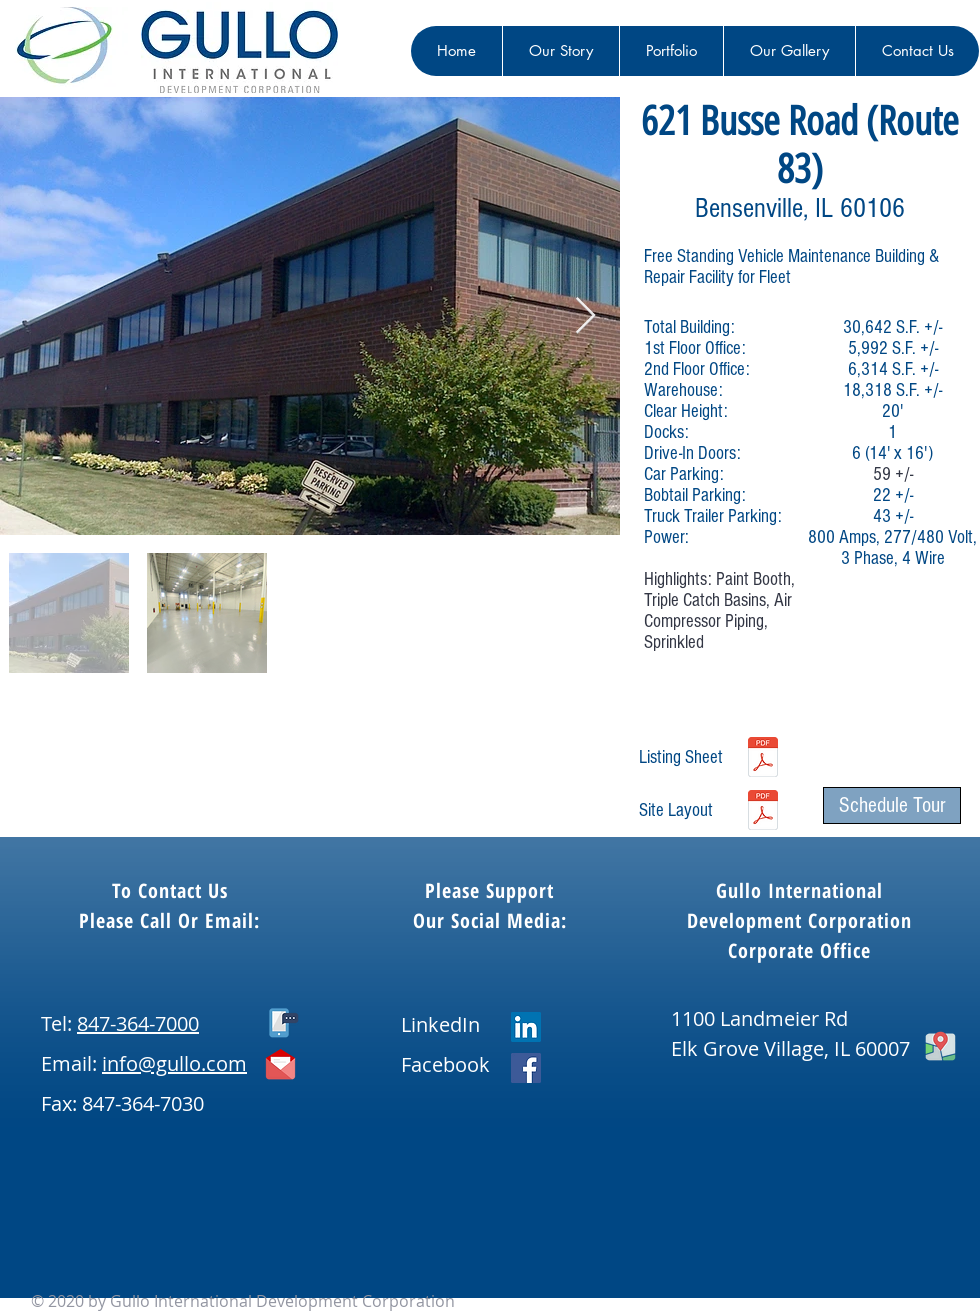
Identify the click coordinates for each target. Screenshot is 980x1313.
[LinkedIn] (526, 1027)
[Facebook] (526, 1068)
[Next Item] (585, 316)
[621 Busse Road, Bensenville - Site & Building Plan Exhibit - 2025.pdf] (763, 812)
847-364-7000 (138, 1023)
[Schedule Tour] (892, 805)
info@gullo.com (174, 1063)
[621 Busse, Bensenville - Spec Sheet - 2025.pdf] (763, 759)
